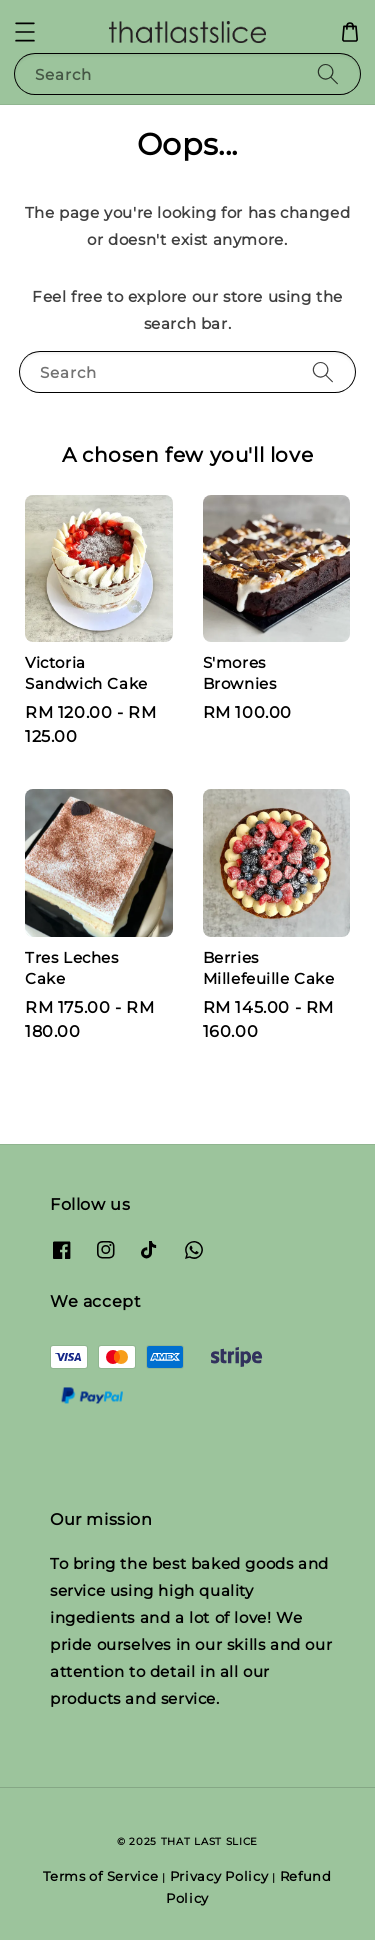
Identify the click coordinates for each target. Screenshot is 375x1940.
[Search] (328, 73)
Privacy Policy (219, 1876)
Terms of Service (100, 1876)
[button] (25, 32)
